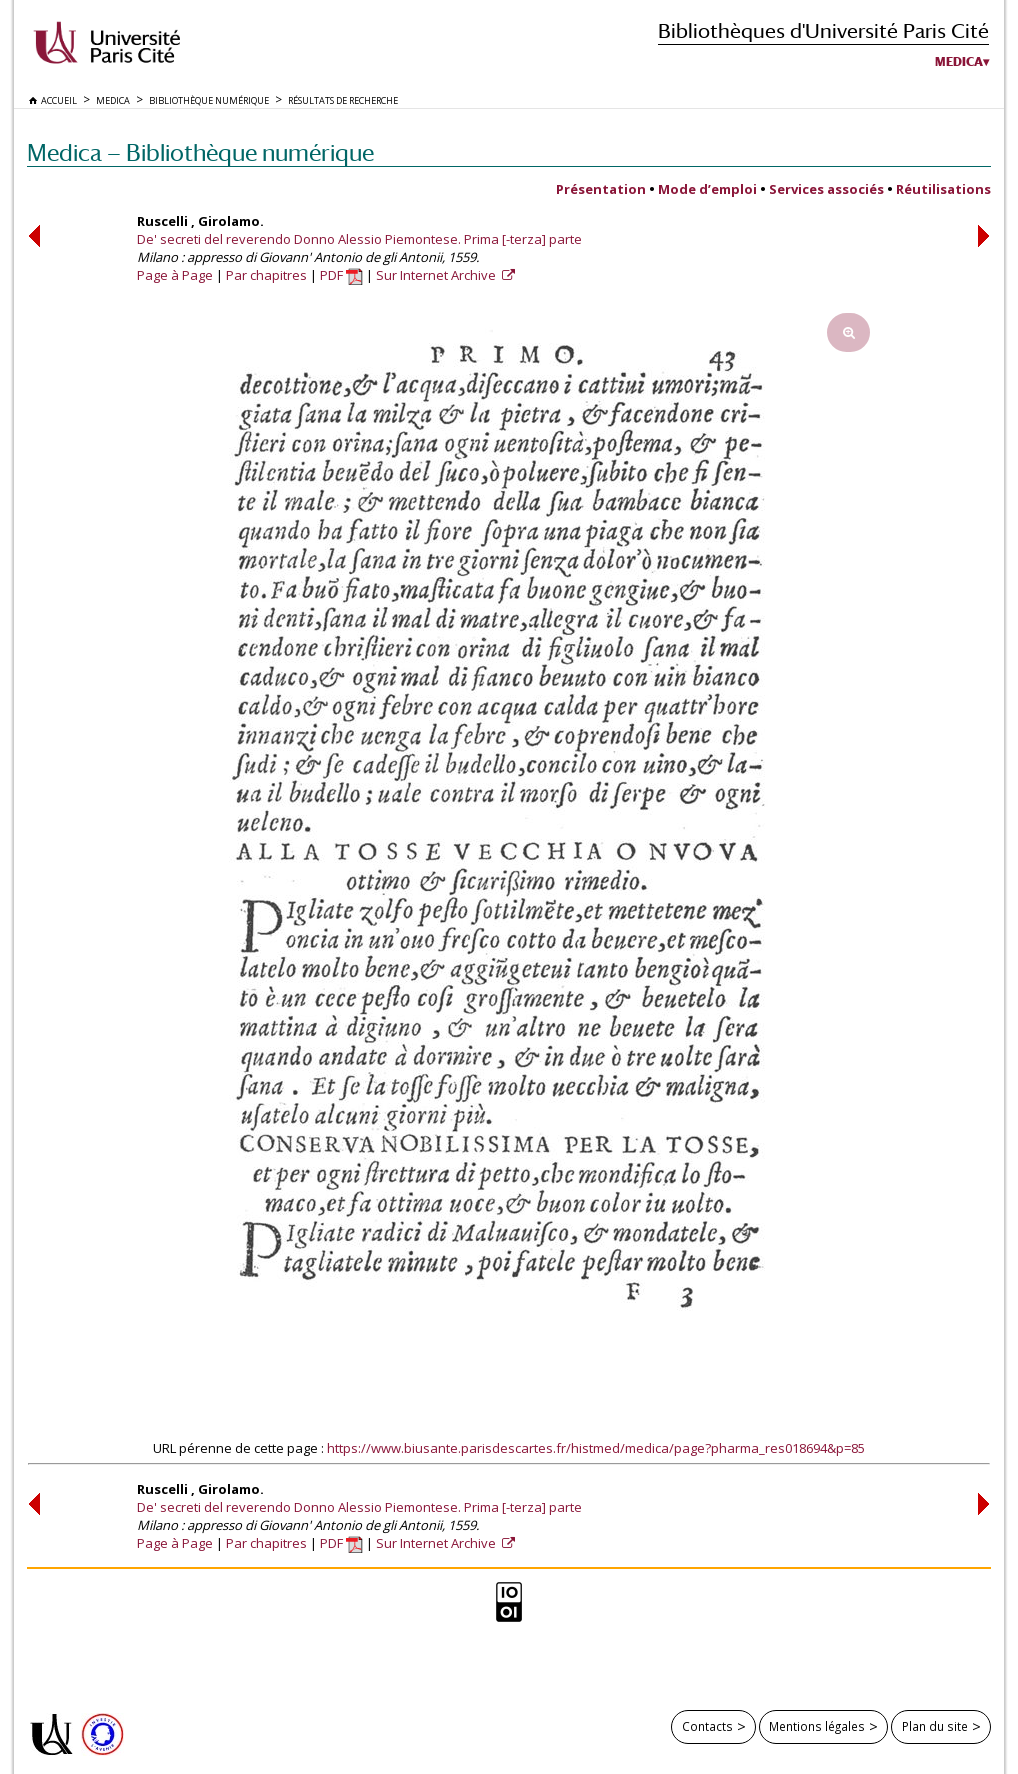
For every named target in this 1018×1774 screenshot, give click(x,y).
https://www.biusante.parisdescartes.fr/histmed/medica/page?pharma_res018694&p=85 (596, 1448)
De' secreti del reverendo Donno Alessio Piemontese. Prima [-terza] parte (359, 239)
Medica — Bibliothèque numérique (200, 152)
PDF (341, 275)
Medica (959, 62)
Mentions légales (817, 1726)
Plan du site (935, 1726)
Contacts (707, 1726)
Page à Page (175, 275)
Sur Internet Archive (437, 275)
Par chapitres (266, 275)
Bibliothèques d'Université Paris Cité (823, 30)
